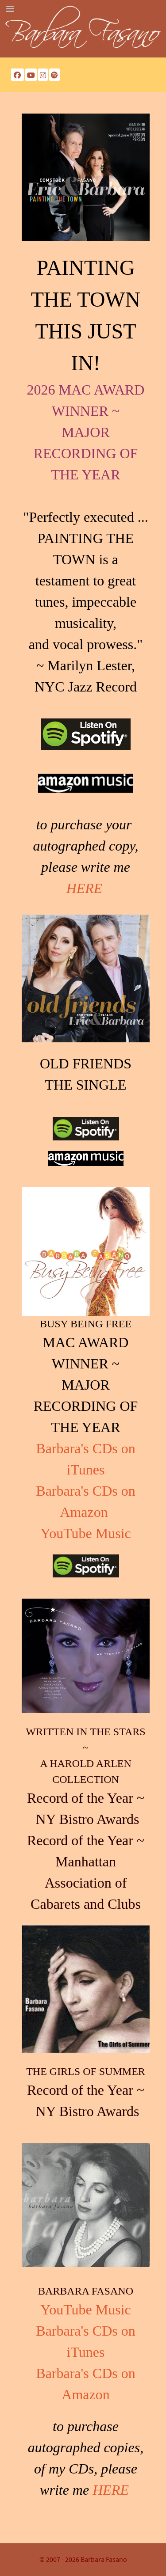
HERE (84, 888)
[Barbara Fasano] (83, 28)
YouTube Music (85, 1533)
